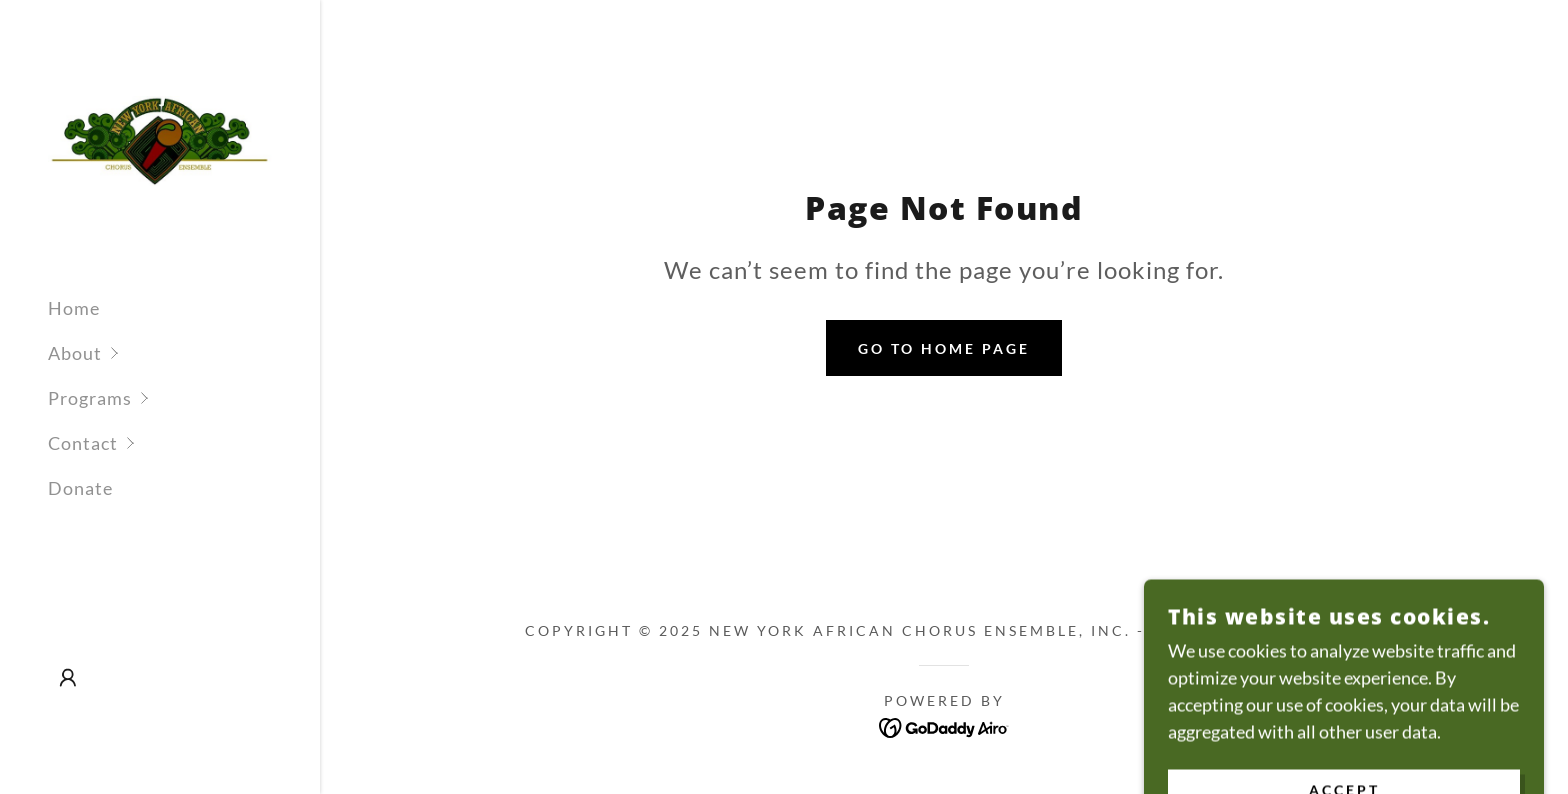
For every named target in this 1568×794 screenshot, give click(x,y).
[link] (160, 139)
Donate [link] (80, 488)
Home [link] (74, 308)
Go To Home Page (944, 348)
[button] (184, 353)
